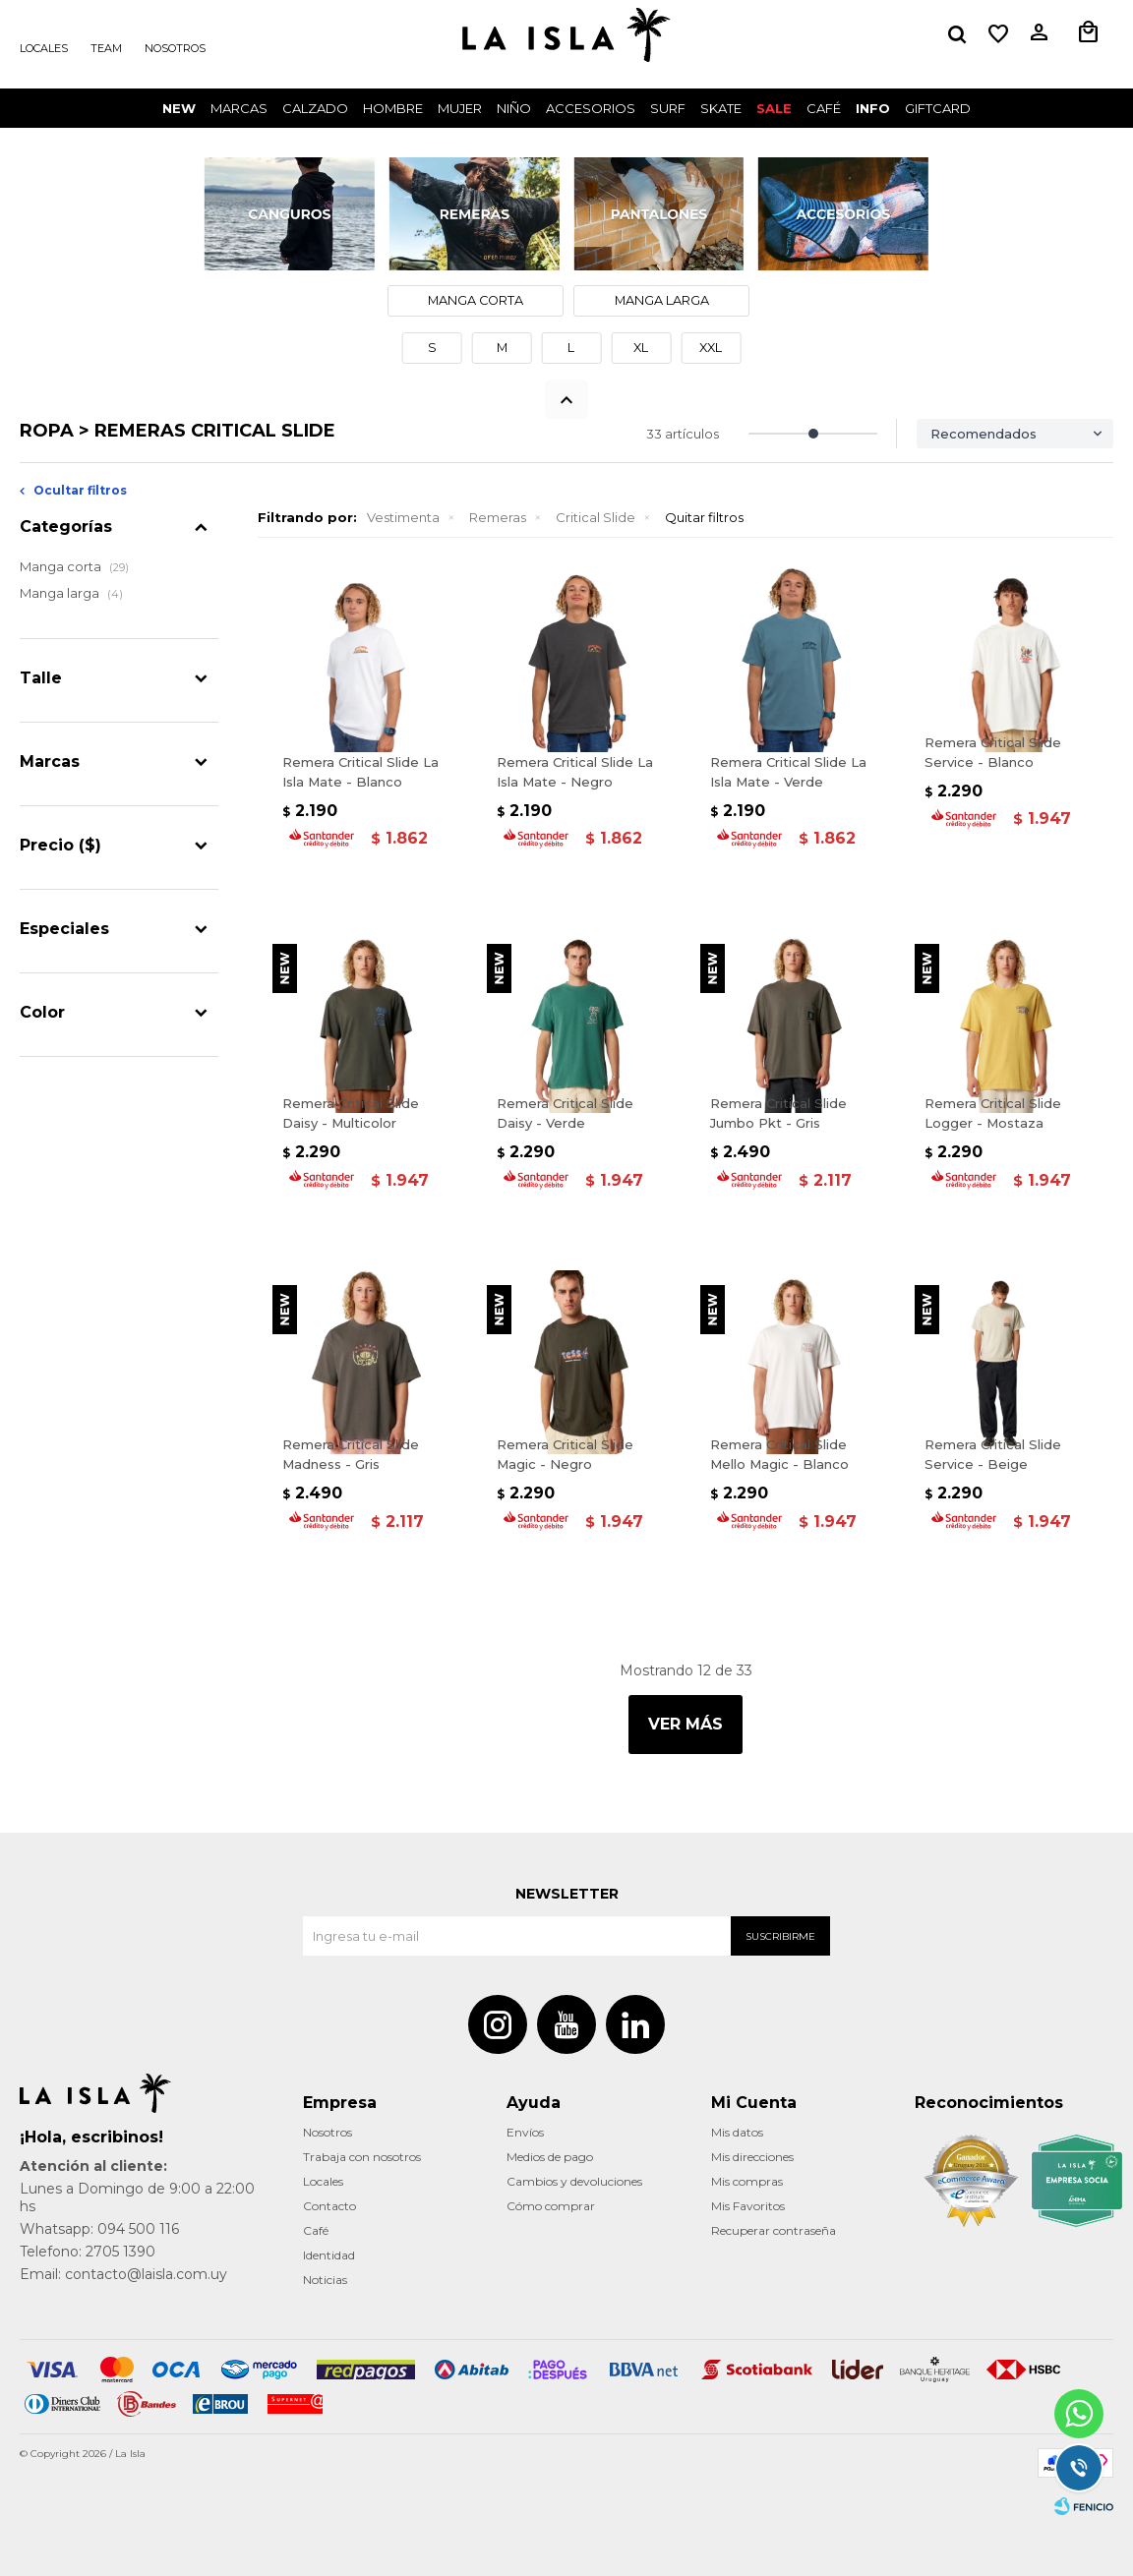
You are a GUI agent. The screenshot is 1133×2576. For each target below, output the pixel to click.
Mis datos (737, 2132)
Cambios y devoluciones (574, 2181)
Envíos (525, 2132)
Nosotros (175, 48)
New (179, 108)
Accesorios (590, 108)
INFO (873, 108)
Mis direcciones (752, 2156)
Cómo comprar (551, 2205)
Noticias (325, 2279)
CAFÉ (823, 108)
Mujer (460, 108)
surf (668, 108)
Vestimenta (403, 517)
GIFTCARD (938, 108)
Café (315, 2230)
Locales (44, 48)
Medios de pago (550, 2156)
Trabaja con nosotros (362, 2156)
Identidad (329, 2255)
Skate (721, 108)
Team (106, 48)
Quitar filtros (704, 517)
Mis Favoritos (748, 2205)
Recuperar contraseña (773, 2230)
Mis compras (747, 2181)
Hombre (393, 108)
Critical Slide (595, 517)
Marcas (239, 108)
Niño (514, 108)
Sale (774, 108)
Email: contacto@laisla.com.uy (123, 2274)
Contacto (329, 2205)
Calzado (315, 108)
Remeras (497, 517)
